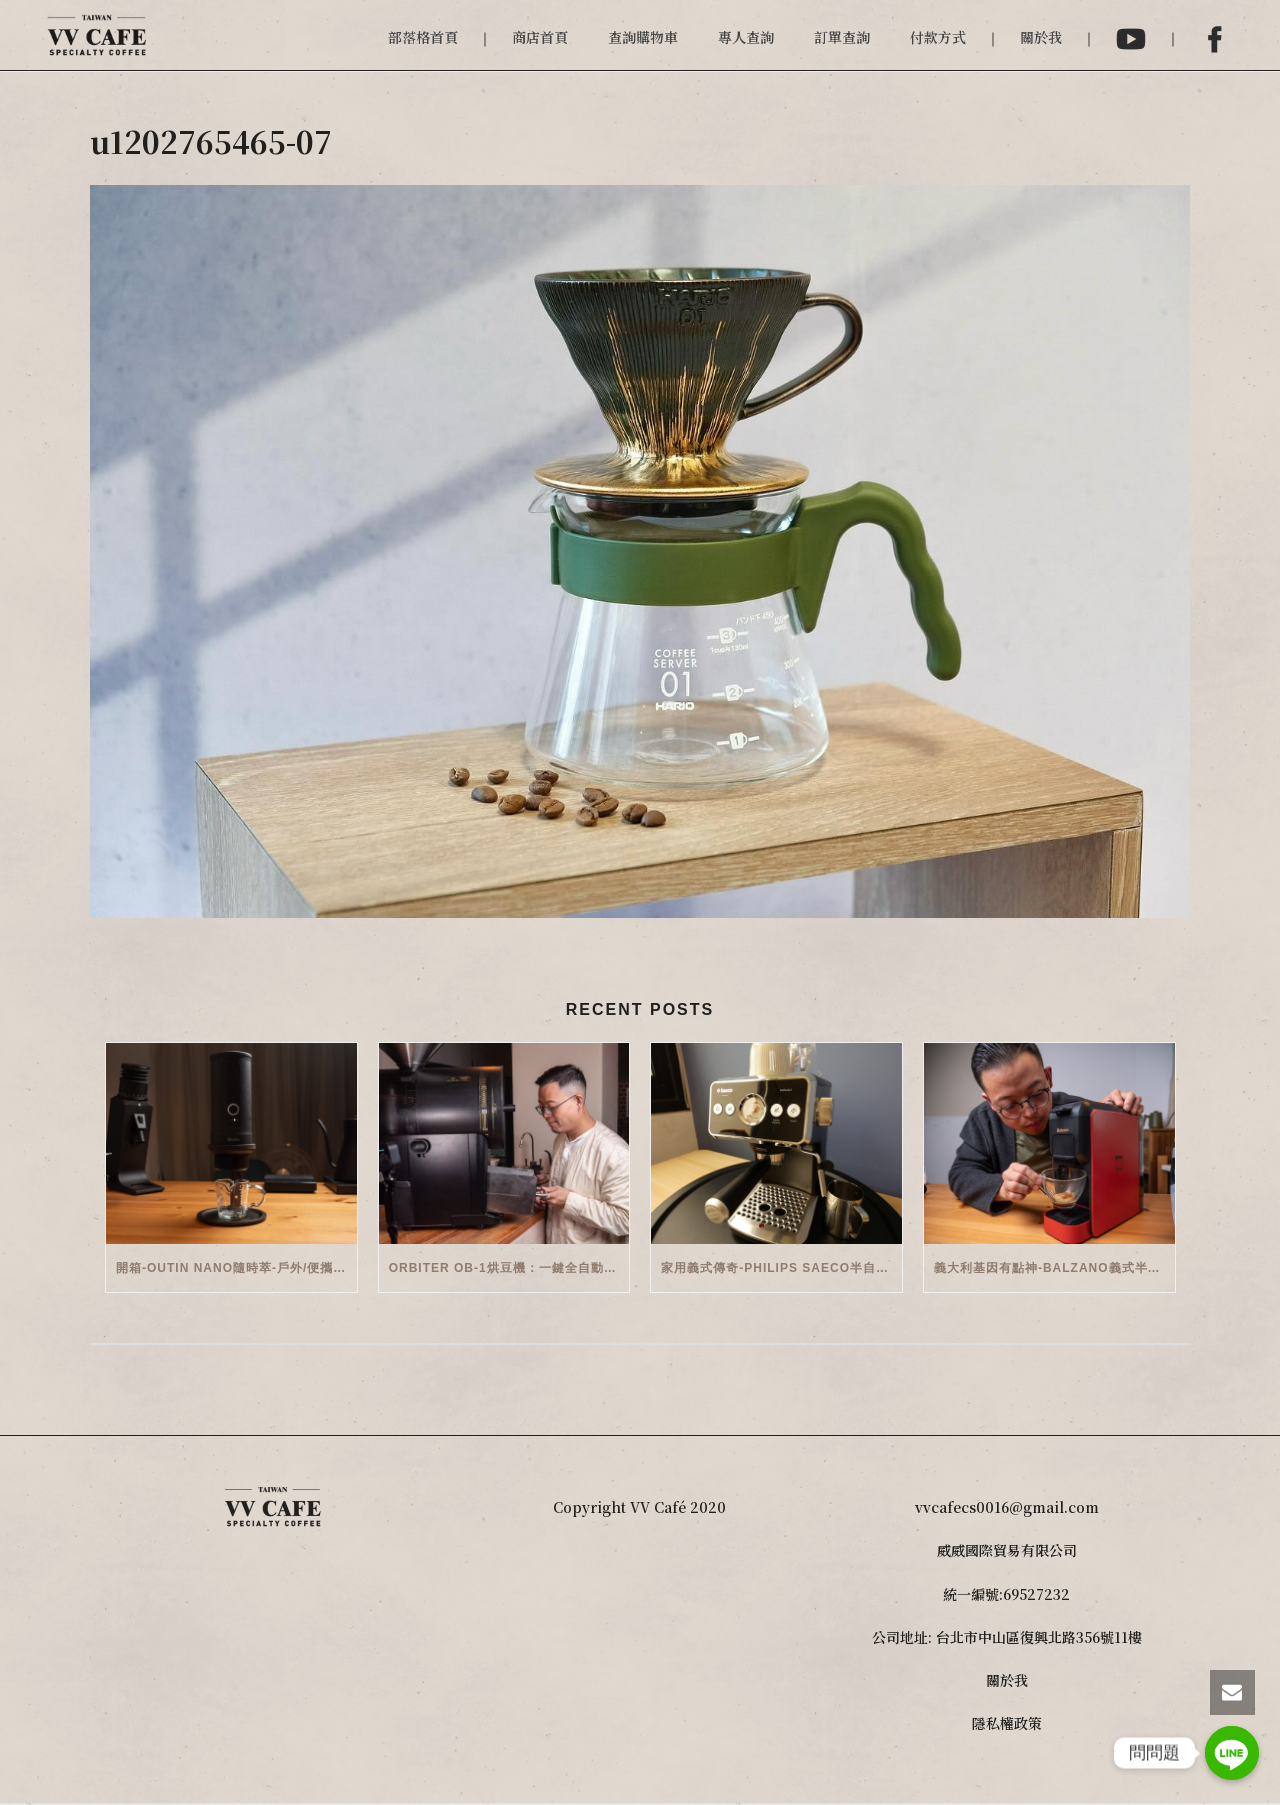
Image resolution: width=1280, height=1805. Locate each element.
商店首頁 (540, 37)
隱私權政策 (1007, 1723)
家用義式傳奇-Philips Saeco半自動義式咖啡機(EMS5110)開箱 (781, 1268)
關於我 (1041, 37)
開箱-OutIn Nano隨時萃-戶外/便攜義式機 (236, 1268)
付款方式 (938, 37)
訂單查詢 (842, 37)
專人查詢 (746, 37)
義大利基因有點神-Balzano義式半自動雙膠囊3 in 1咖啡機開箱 (1054, 1268)
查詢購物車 (643, 37)
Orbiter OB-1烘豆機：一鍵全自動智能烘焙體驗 (509, 1268)
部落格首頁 (423, 37)
